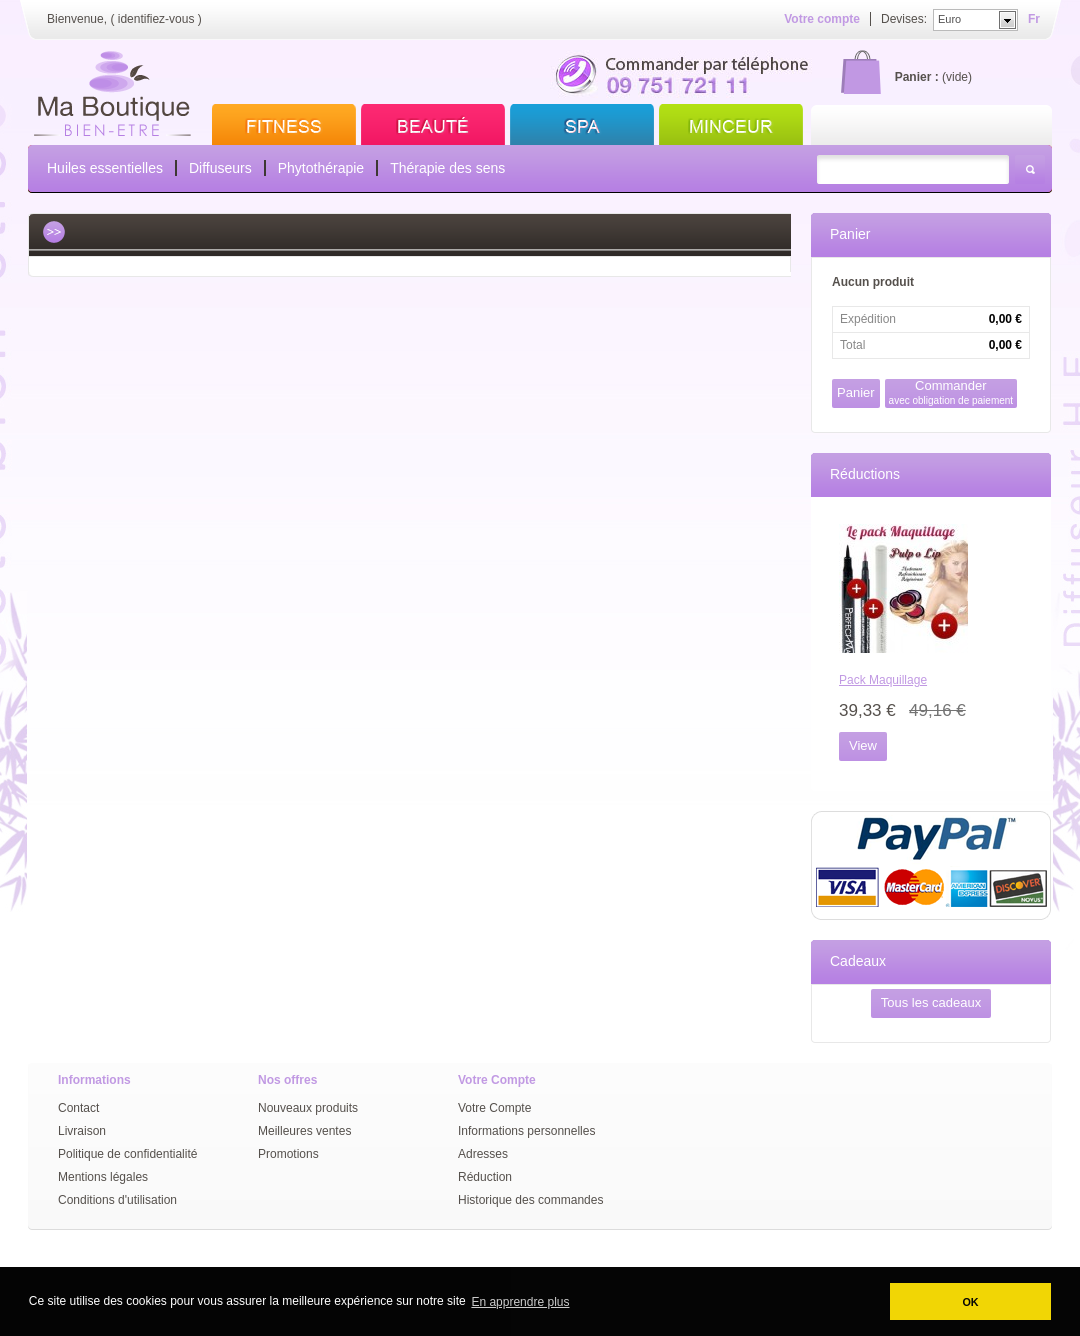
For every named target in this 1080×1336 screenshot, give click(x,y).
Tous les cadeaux (931, 1002)
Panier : (917, 77)
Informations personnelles (526, 1131)
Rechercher (1030, 169)
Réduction (485, 1177)
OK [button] (970, 1302)
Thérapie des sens (447, 168)
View (863, 745)
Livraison (82, 1131)
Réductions (865, 474)
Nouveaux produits (308, 1108)
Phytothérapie (321, 168)
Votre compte (822, 19)
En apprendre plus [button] (520, 1302)
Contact (78, 1108)
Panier (850, 234)
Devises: (904, 19)
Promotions (288, 1154)
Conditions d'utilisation (117, 1200)
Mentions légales (103, 1177)
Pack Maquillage (883, 680)
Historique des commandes (530, 1200)
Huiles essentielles (105, 168)
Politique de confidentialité (127, 1154)
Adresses (483, 1154)
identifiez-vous (156, 19)
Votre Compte (494, 1108)
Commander (951, 392)
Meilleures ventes (304, 1131)
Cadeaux (858, 961)
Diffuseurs (220, 168)
